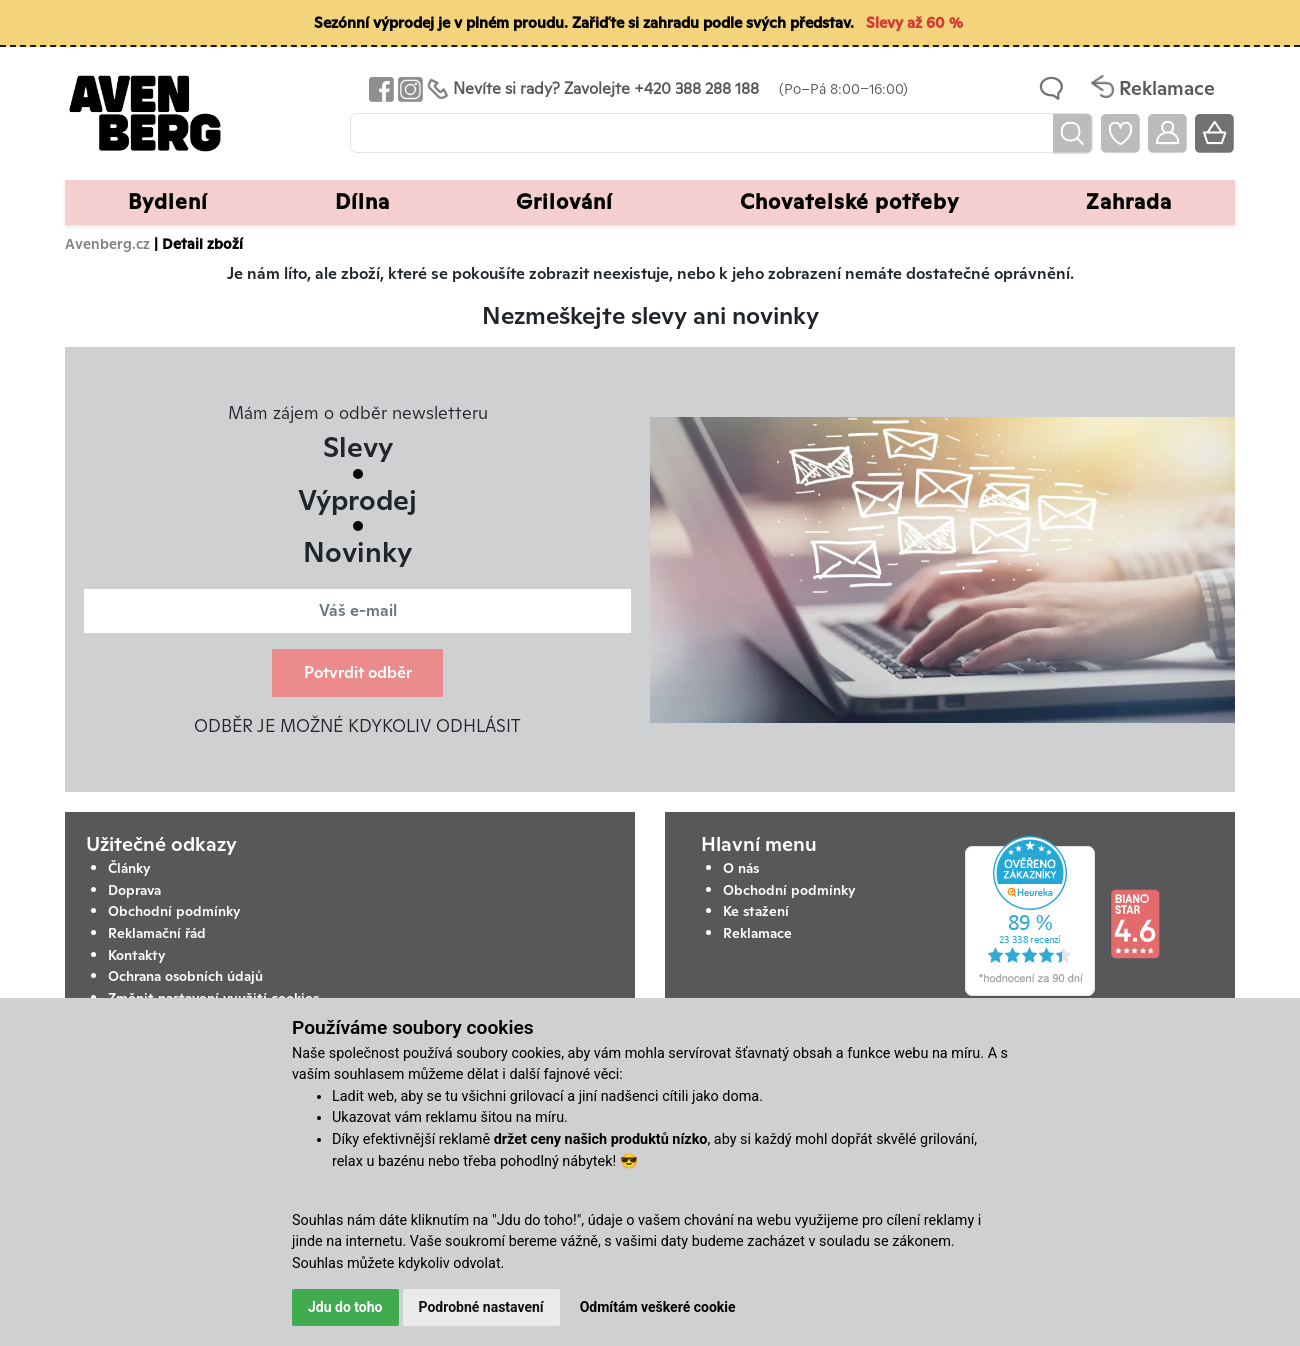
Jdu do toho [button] (345, 1307)
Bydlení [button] (168, 201)
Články (129, 868)
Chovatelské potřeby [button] (849, 201)
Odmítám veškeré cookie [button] (658, 1307)
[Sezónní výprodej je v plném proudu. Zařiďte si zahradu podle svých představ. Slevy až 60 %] (650, 23)
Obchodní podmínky (174, 911)
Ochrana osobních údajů (185, 976)
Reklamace (757, 933)
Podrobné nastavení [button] (481, 1307)
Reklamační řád (157, 933)
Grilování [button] (564, 201)
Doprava (134, 890)
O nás (741, 868)
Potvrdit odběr (358, 672)
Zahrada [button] (1129, 201)
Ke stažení (756, 911)
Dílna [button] (362, 201)
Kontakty (137, 955)
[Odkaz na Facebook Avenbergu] (379, 88)
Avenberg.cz (107, 243)
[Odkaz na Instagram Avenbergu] (408, 88)
